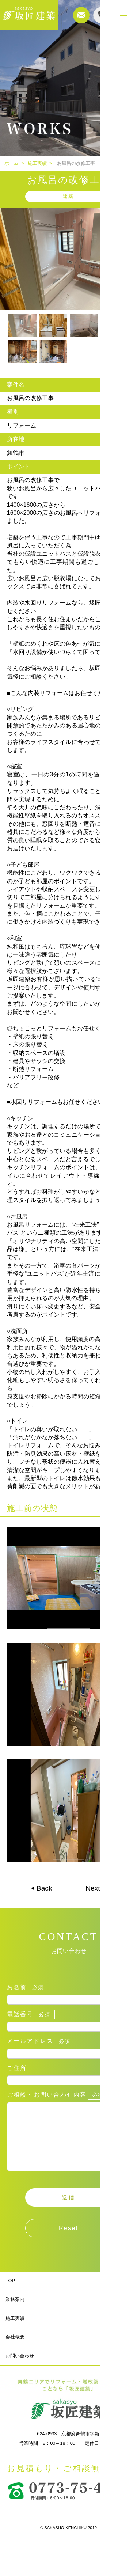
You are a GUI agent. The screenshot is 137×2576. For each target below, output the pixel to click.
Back (43, 1888)
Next (93, 1888)
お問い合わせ (19, 2370)
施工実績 (37, 163)
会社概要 (14, 2351)
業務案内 (14, 2314)
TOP (10, 2295)
